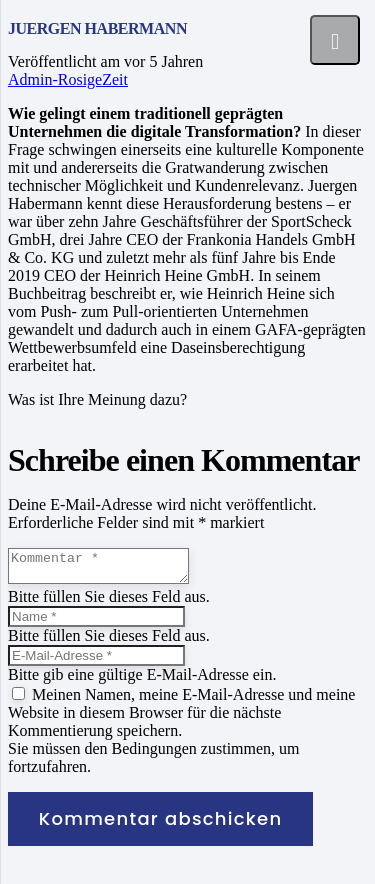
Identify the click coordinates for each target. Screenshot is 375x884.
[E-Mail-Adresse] (96, 661)
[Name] (96, 622)
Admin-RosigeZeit (68, 79)
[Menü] (335, 40)
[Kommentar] (108, 569)
